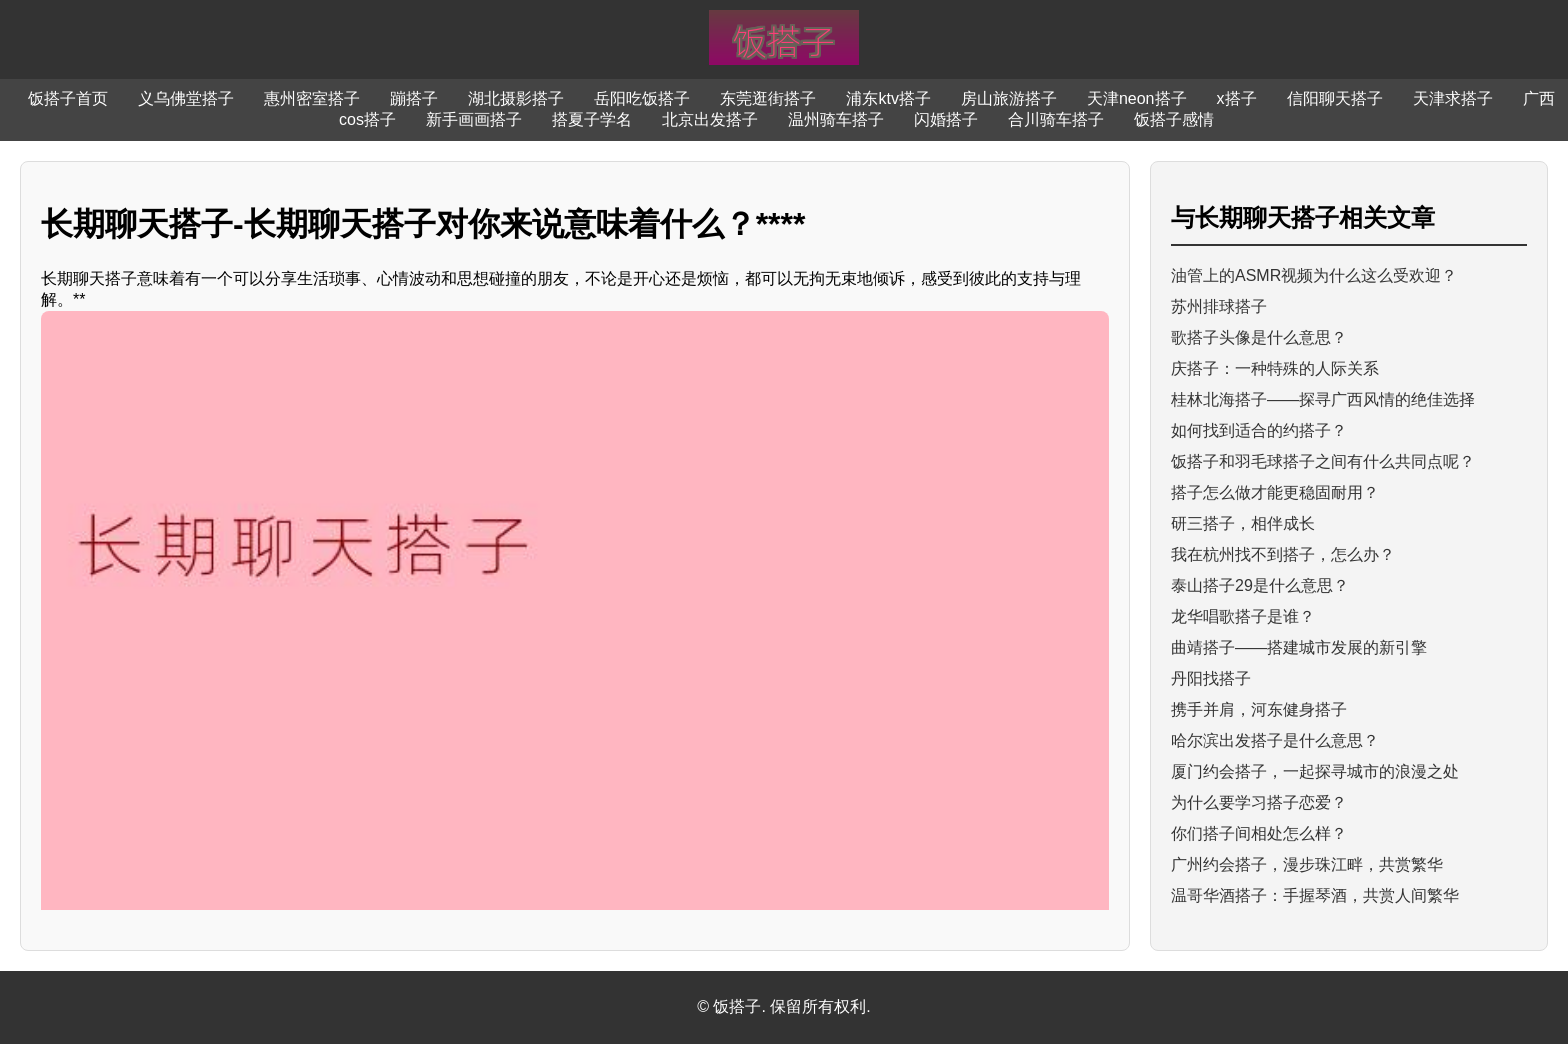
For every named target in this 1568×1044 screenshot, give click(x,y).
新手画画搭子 (474, 119)
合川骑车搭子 (1056, 119)
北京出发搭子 (710, 119)
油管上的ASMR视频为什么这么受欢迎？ (1314, 275)
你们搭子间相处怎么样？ (1259, 833)
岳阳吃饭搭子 (642, 98)
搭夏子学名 (592, 119)
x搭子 (1237, 98)
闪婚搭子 (946, 119)
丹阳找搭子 (1211, 678)
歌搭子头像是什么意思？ (1259, 337)
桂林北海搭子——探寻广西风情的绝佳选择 (1323, 399)
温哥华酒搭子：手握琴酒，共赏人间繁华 (1315, 895)
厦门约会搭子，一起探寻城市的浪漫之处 (1315, 771)
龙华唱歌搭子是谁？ (1243, 616)
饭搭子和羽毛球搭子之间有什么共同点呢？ (1323, 461)
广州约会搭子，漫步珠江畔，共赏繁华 (1307, 864)
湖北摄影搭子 (516, 98)
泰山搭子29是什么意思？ (1260, 585)
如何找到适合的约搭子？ (1259, 430)
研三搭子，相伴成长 (1243, 523)
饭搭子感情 (1174, 119)
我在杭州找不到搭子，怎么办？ (1283, 554)
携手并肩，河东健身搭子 (1259, 709)
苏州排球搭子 (1219, 306)
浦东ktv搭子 (888, 98)
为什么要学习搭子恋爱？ (1259, 802)
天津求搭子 (1453, 98)
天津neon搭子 (1137, 98)
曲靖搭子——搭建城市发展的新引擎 (1299, 647)
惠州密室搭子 (312, 98)
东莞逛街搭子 (768, 98)
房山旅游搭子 (1009, 98)
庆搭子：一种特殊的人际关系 (1275, 368)
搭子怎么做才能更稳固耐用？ (1275, 492)
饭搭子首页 (68, 98)
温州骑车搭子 (836, 119)
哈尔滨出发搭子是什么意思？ (1275, 740)
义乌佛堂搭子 (186, 98)
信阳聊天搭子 (1335, 98)
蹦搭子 (414, 98)
